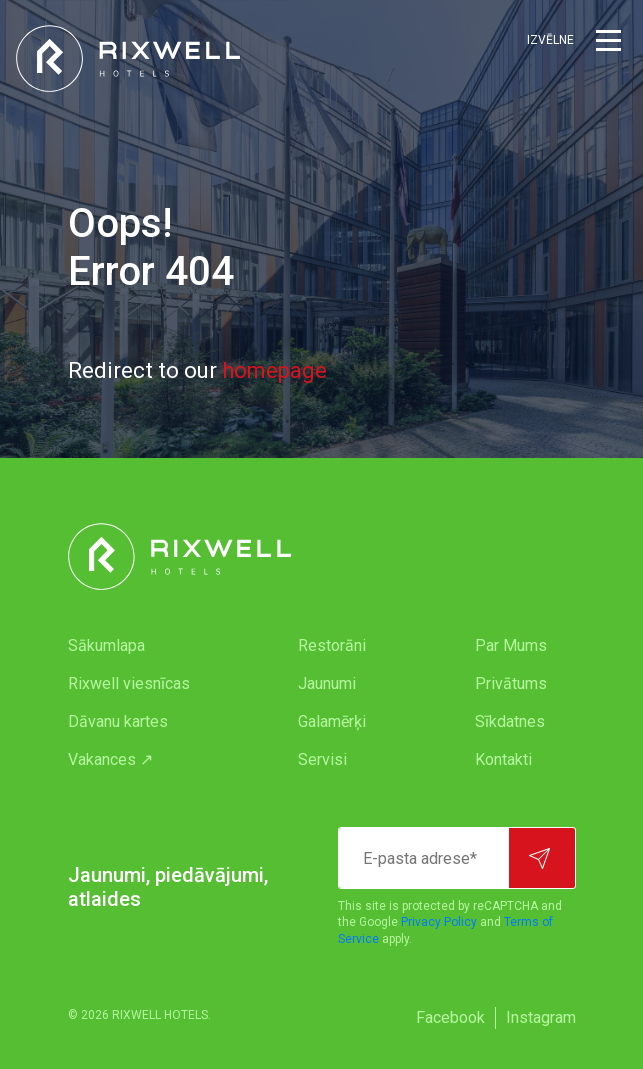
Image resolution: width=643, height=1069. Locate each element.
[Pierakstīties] (542, 858)
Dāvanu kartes (118, 721)
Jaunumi (327, 683)
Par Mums (511, 645)
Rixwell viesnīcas (129, 683)
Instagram (541, 1017)
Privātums (511, 683)
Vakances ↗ (110, 759)
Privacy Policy (439, 922)
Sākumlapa (106, 645)
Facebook (450, 1017)
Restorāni (332, 645)
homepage (274, 370)
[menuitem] (143, 646)
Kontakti (503, 759)
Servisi (322, 759)
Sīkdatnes (510, 721)
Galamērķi (332, 721)
